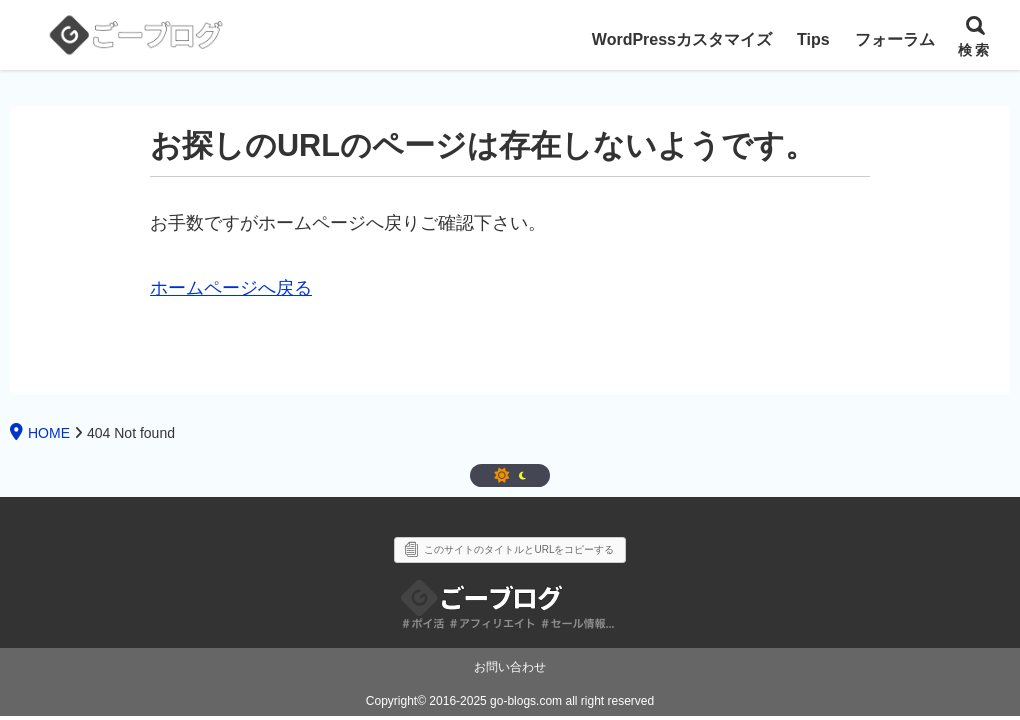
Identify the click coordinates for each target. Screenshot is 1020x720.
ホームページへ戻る (231, 288)
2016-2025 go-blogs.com (495, 701)
